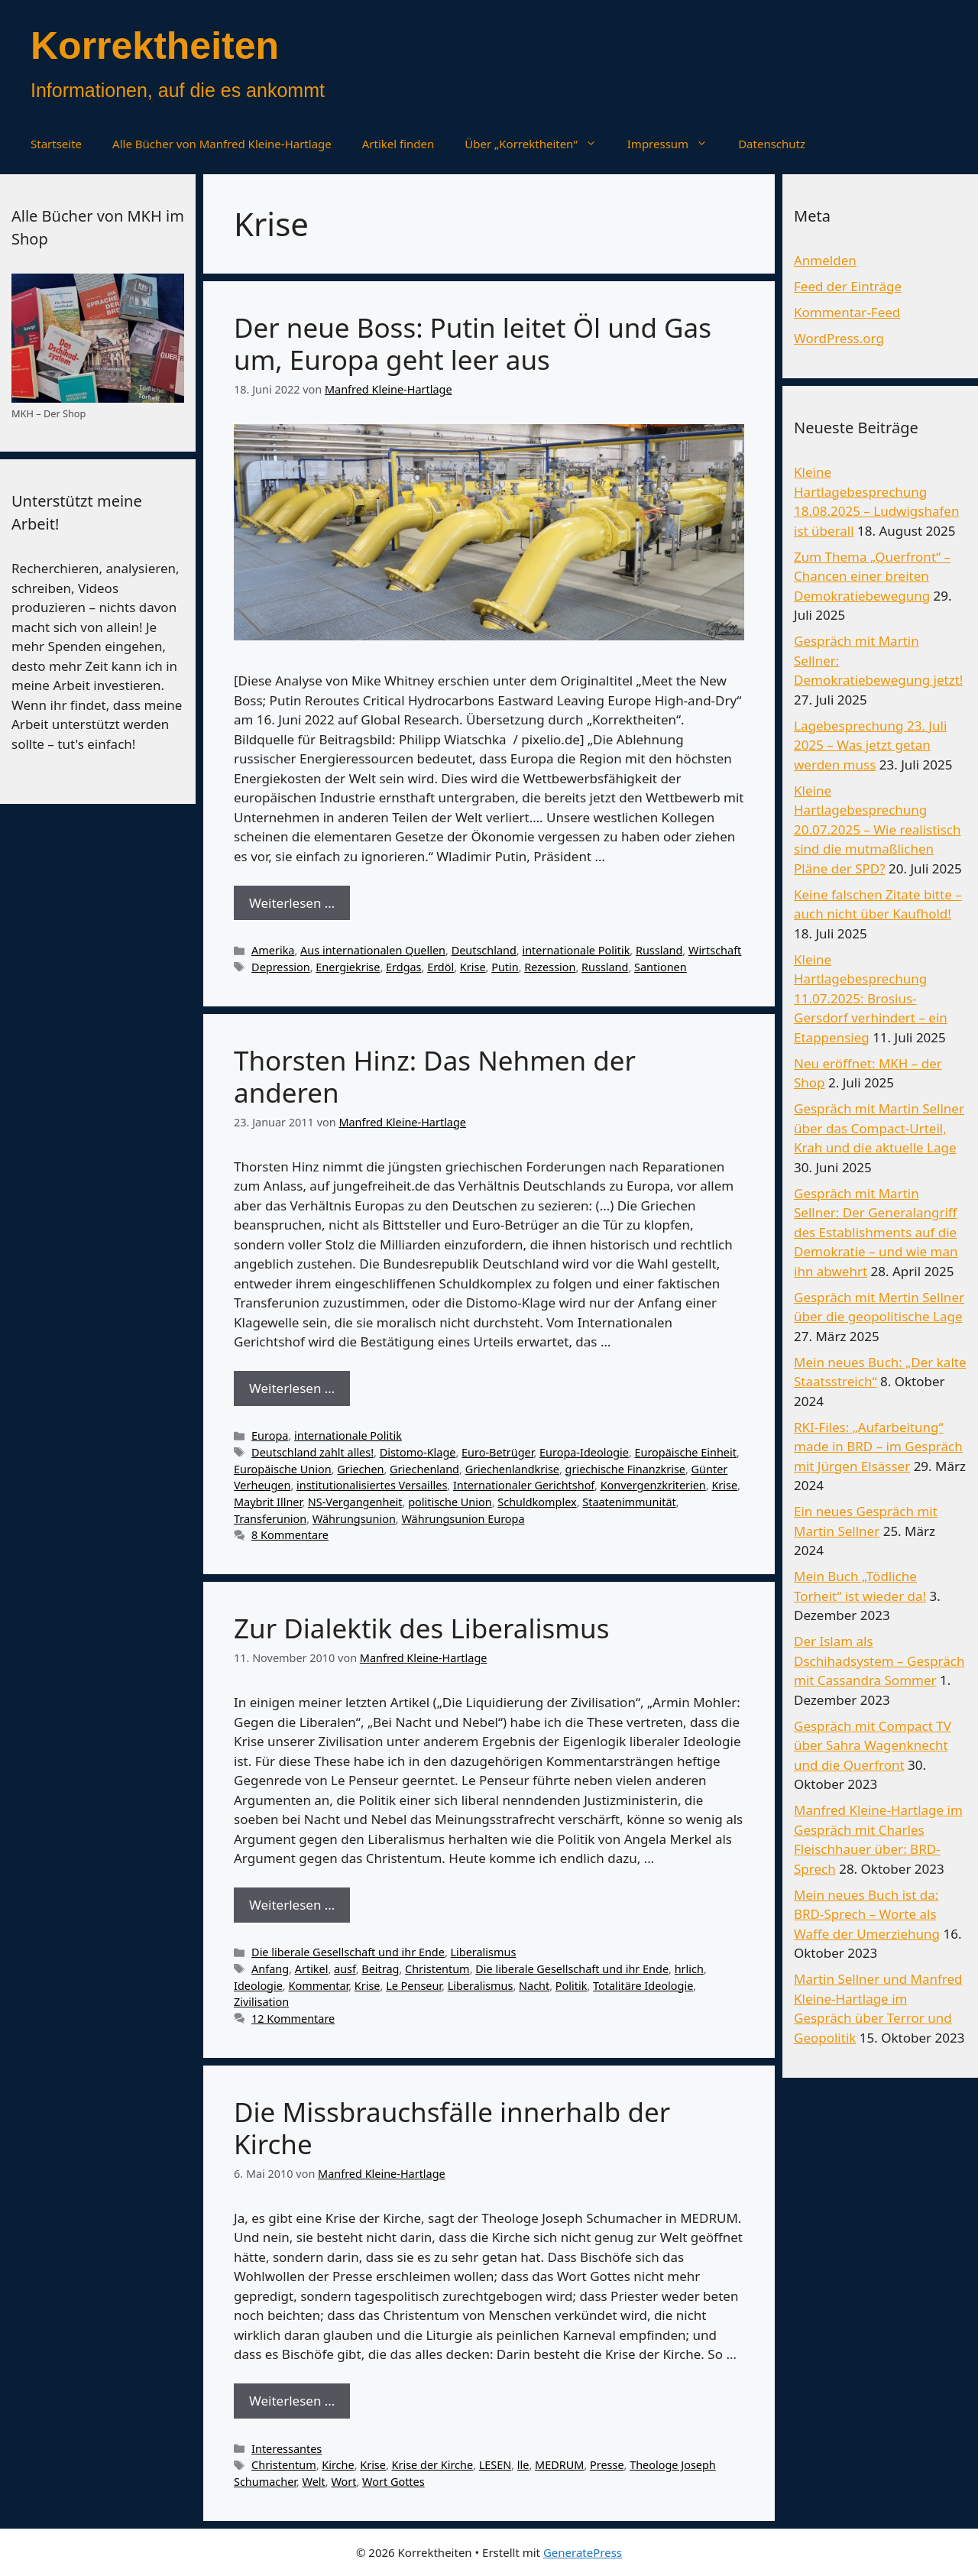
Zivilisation (261, 2001)
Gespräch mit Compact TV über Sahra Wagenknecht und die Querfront (872, 1745)
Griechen (360, 1469)
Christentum (437, 1969)
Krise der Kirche (433, 2465)
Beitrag (380, 1969)
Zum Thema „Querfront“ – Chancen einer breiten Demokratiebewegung (872, 576)
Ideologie (258, 1985)
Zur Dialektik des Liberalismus (421, 1628)
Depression (280, 967)
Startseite (56, 143)
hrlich (689, 1969)
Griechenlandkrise (512, 1469)
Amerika (272, 950)
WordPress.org (839, 338)
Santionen (660, 967)
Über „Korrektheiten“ (538, 144)
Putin (505, 967)
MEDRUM (559, 2465)
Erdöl (440, 967)
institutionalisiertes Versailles (371, 1485)
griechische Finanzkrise (625, 1469)
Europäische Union (283, 1469)
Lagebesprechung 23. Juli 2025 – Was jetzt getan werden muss (870, 745)
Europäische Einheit (686, 1452)
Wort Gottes (393, 2481)
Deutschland (484, 950)
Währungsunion (354, 1519)
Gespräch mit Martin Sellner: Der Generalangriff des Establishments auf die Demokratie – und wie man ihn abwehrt (876, 1232)
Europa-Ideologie (584, 1452)
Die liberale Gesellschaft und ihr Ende (348, 1952)
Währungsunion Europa (462, 1519)
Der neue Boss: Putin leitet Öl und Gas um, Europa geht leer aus (472, 343)
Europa (269, 1435)
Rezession (549, 967)
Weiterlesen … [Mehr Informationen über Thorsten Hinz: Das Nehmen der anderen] (292, 1388)
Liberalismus (484, 1952)
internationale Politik (576, 950)
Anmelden (825, 260)
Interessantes (286, 2449)
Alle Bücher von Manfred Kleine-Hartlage (222, 143)
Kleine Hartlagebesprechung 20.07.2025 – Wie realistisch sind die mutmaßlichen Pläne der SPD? (877, 829)
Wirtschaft (714, 950)
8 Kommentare (290, 1535)
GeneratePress (582, 2552)
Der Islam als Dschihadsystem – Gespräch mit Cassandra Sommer (879, 1660)
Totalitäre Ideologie (643, 1985)
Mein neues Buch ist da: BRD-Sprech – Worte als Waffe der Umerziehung (867, 1914)
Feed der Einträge (848, 286)
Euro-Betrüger (497, 1452)
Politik (571, 1985)
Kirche (338, 2465)
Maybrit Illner (268, 1502)
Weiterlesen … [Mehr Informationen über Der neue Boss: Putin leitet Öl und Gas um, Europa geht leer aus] (292, 903)
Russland (659, 950)
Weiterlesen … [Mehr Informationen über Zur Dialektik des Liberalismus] (292, 1904)
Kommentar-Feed (847, 312)
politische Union (450, 1502)
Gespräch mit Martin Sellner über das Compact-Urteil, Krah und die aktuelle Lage (879, 1128)
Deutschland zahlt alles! (312, 1452)
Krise (473, 967)
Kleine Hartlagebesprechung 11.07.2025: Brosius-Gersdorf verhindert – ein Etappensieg (870, 998)
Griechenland (424, 1469)
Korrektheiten (155, 45)
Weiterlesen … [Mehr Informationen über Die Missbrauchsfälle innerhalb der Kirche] (292, 2400)
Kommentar (318, 1985)
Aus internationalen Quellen (372, 950)
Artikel (312, 1969)
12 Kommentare (293, 2018)
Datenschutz (771, 143)
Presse (607, 2465)
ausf (345, 1969)
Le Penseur (414, 1985)
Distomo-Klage (418, 1452)
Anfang (270, 1969)
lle (523, 2465)
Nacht (534, 1985)
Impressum (675, 144)
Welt (314, 2481)
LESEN (495, 2465)
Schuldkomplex (536, 1502)
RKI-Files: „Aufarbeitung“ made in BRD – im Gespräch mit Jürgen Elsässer (878, 1446)
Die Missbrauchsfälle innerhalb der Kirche (452, 2128)
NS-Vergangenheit (355, 1502)
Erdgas (403, 967)
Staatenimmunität (628, 1502)
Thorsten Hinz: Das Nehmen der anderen (435, 1076)
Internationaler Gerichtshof (523, 1485)
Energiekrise (348, 967)
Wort (343, 2481)
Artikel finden (398, 143)
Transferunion (270, 1519)
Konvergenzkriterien (653, 1485)
